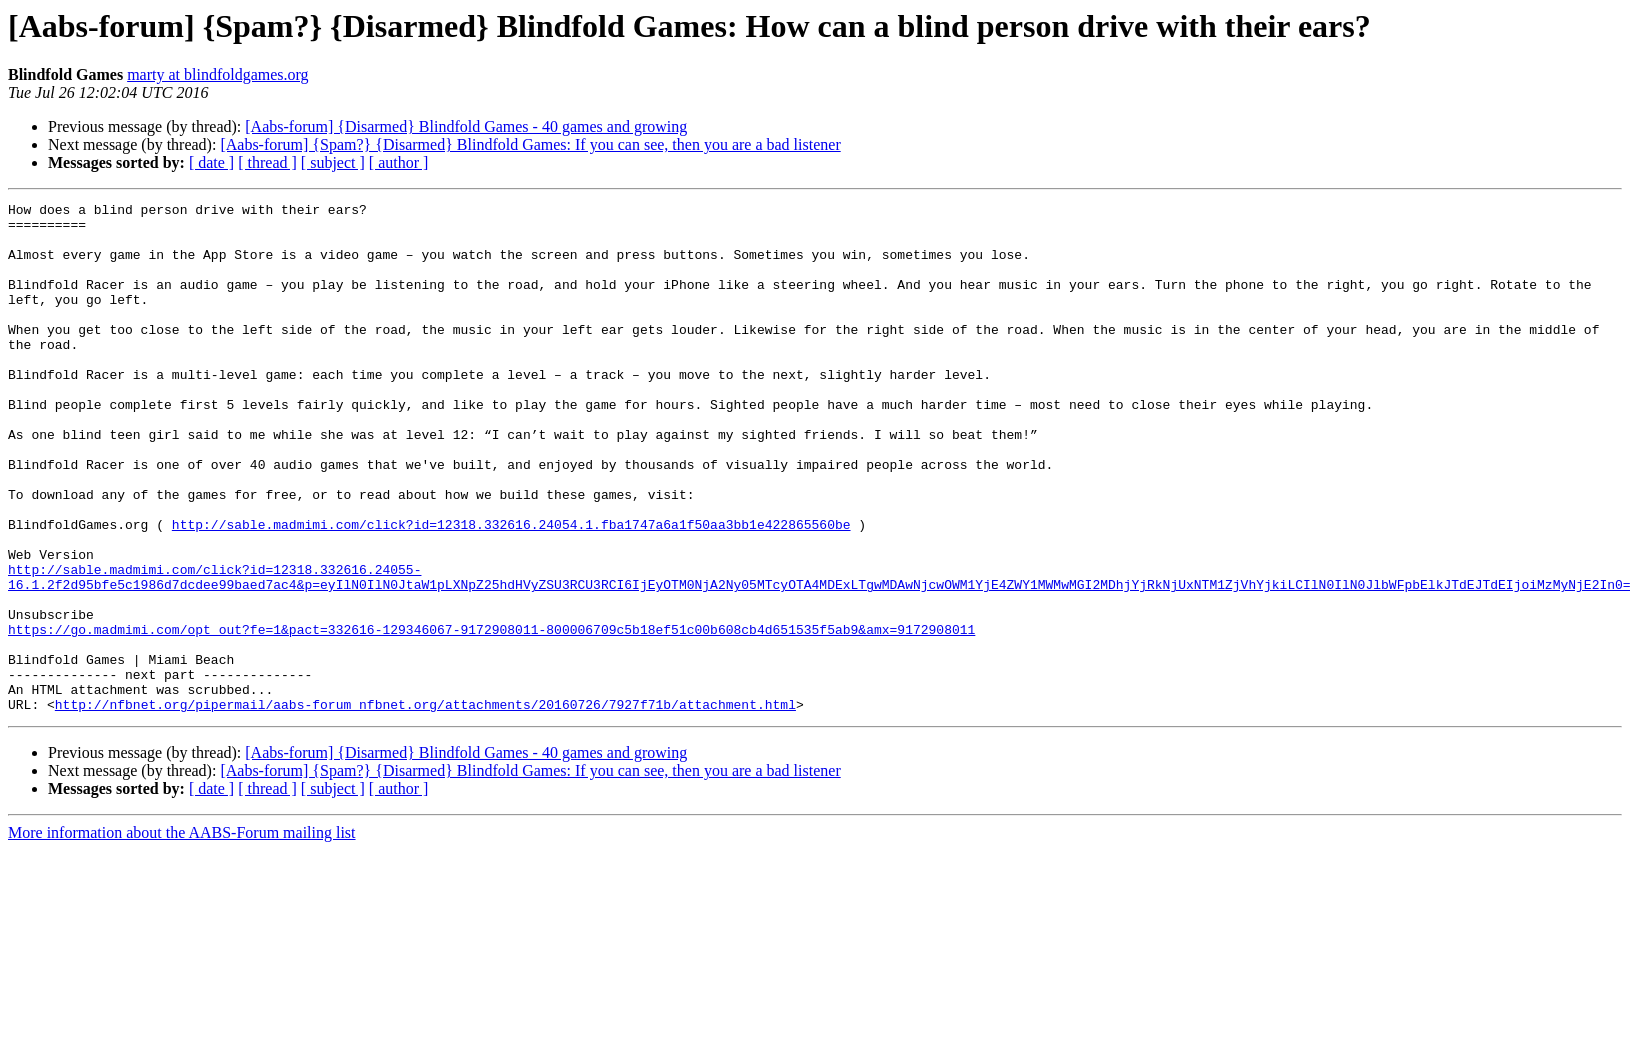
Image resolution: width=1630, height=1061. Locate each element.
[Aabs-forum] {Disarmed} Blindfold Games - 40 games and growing (466, 126)
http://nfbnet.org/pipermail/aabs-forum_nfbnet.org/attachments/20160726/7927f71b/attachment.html (425, 806)
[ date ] (211, 162)
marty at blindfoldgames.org (217, 74)
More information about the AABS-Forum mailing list (182, 934)
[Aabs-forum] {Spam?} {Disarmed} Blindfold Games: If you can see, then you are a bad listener (530, 144)
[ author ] (399, 162)
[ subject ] (333, 162)
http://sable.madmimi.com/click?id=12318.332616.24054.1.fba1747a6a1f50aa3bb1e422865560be (511, 590)
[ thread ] (267, 162)
